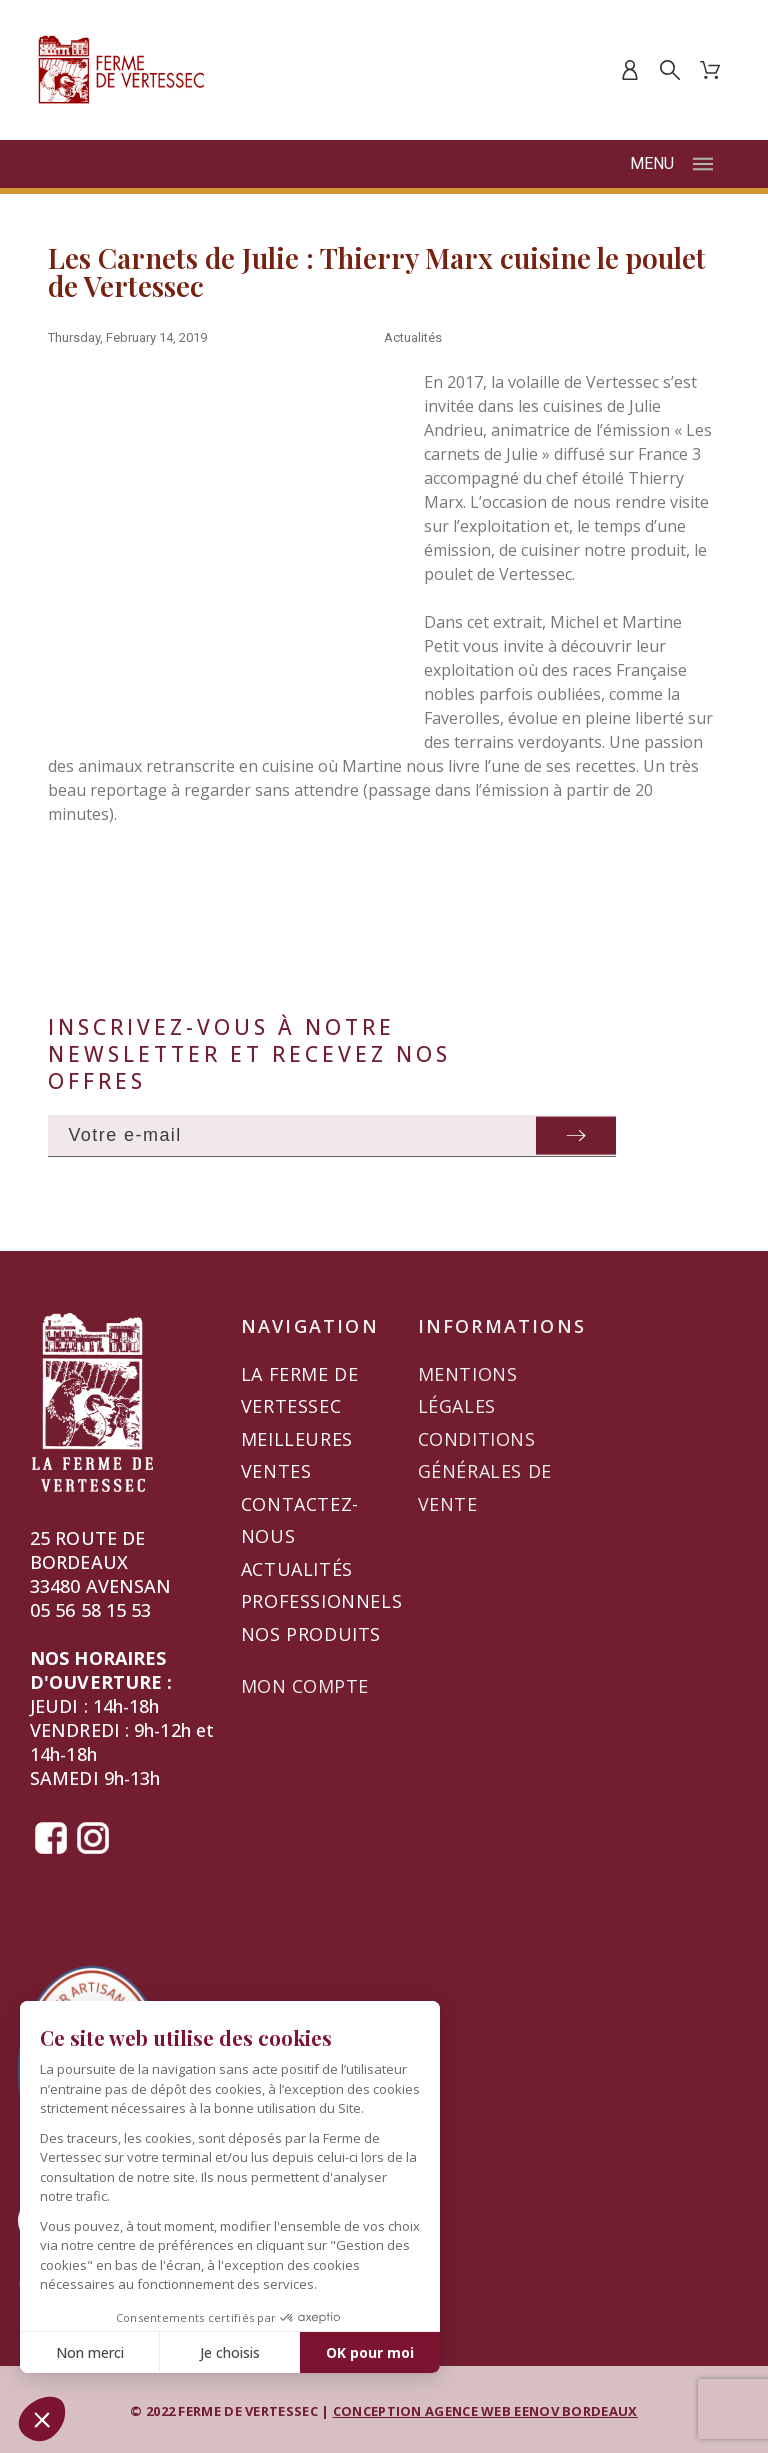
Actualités (413, 337)
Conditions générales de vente (485, 1471)
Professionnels (321, 1601)
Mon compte (305, 1686)
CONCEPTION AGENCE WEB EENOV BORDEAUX (485, 2411)
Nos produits (311, 1634)
